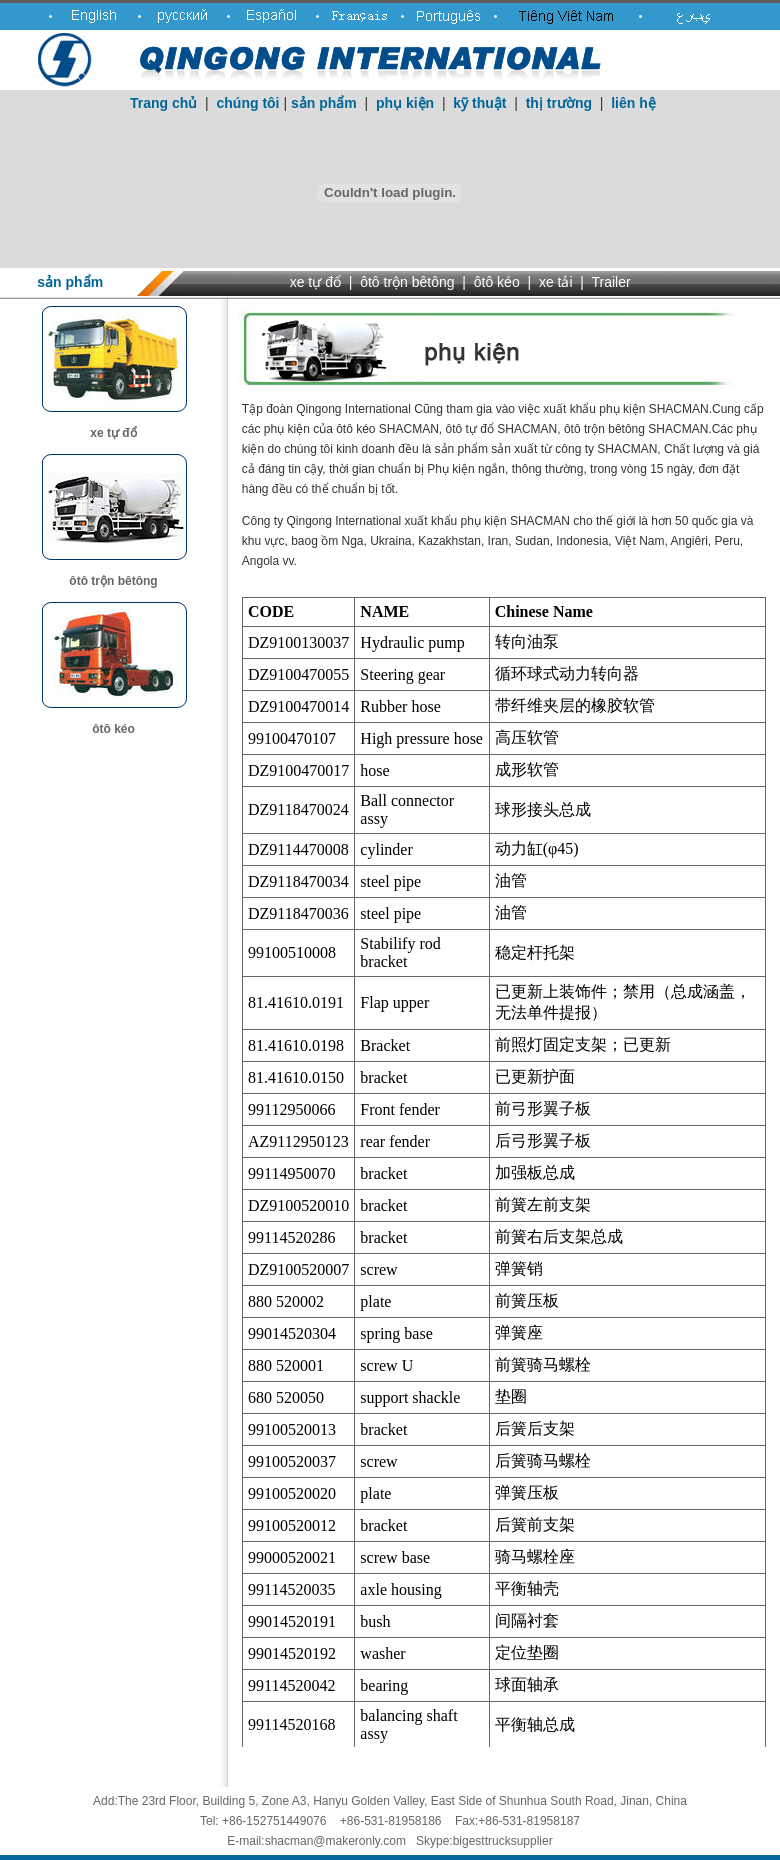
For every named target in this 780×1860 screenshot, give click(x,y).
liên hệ (633, 103)
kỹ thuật (479, 103)
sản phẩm (324, 103)
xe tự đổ (315, 282)
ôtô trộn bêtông (407, 282)
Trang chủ (163, 103)
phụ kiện (405, 103)
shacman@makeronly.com (335, 1841)
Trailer (611, 282)
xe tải (556, 282)
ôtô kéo (497, 282)
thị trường (559, 103)
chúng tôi (248, 103)
